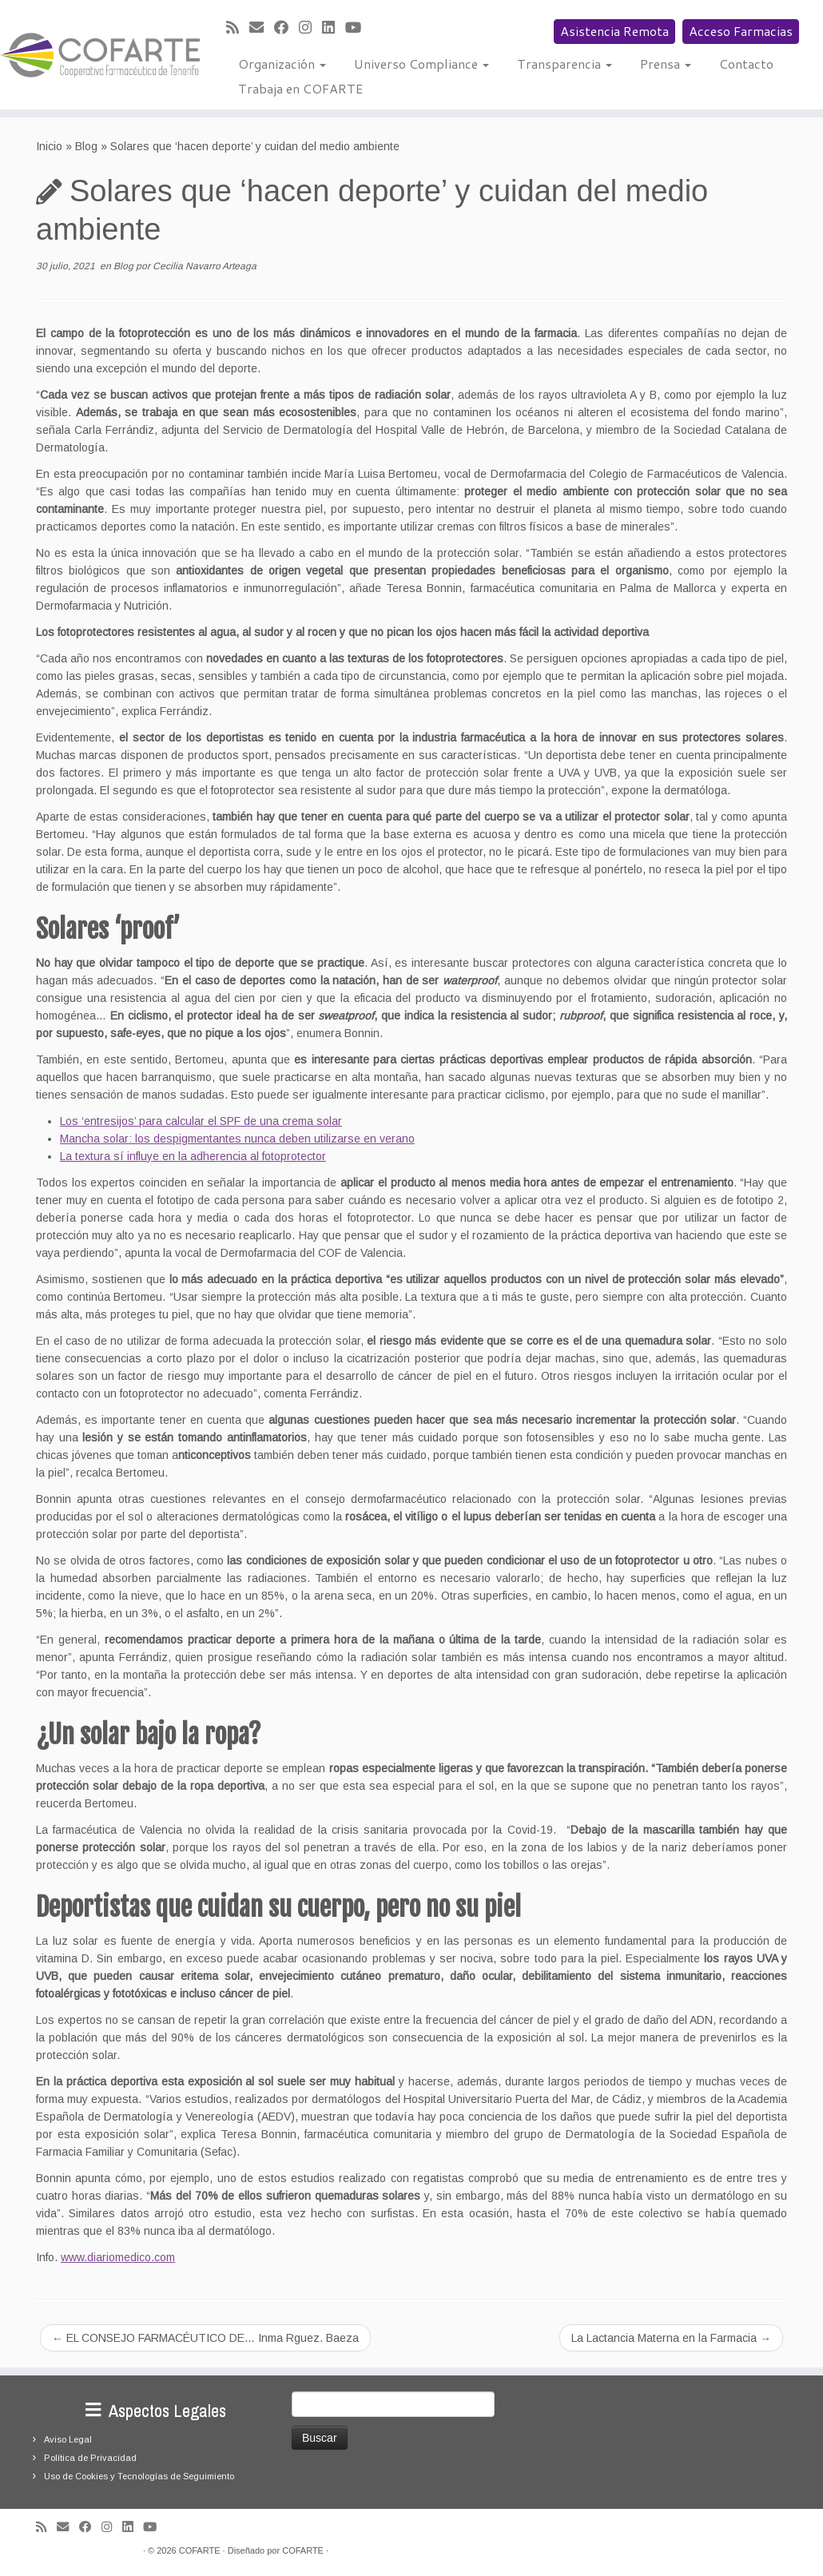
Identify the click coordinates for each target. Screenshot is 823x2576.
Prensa (665, 63)
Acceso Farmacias (741, 31)
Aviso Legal (68, 2439)
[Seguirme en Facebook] (286, 28)
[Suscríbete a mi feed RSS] (237, 28)
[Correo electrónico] (261, 28)
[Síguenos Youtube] (358, 28)
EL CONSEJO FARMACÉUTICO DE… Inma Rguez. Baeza (205, 2338)
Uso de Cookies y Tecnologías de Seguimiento (139, 2476)
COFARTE (200, 2550)
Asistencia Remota (614, 31)
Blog (86, 146)
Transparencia (564, 63)
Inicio (49, 146)
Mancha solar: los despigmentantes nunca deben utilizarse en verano (237, 1138)
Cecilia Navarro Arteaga (204, 266)
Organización (282, 63)
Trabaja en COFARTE (300, 88)
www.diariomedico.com (118, 2257)
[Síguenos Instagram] (310, 28)
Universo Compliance (421, 63)
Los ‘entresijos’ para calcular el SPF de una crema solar (201, 1121)
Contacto (746, 63)
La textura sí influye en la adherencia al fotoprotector (193, 1156)
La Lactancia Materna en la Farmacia (671, 2338)
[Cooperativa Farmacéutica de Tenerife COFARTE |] (96, 55)
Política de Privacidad (90, 2458)
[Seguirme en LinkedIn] (333, 28)
